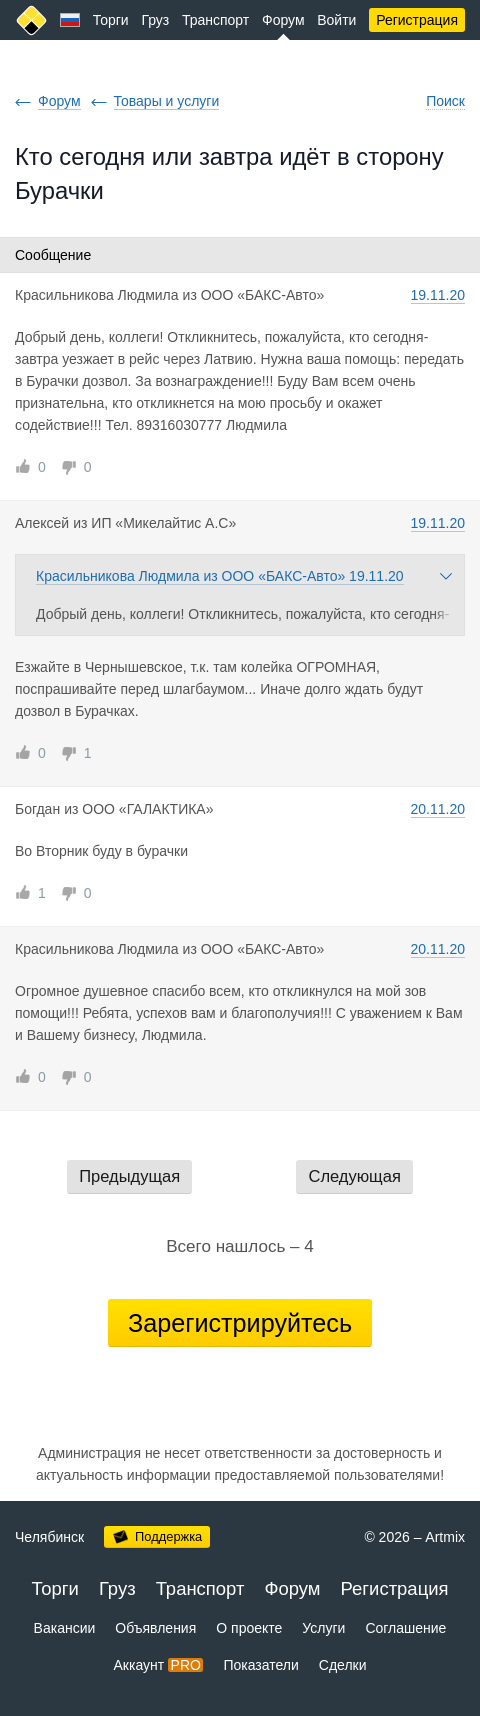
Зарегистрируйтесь (240, 1323)
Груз (155, 20)
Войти (336, 20)
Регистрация (417, 20)
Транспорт (215, 20)
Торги (111, 20)
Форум (283, 20)
